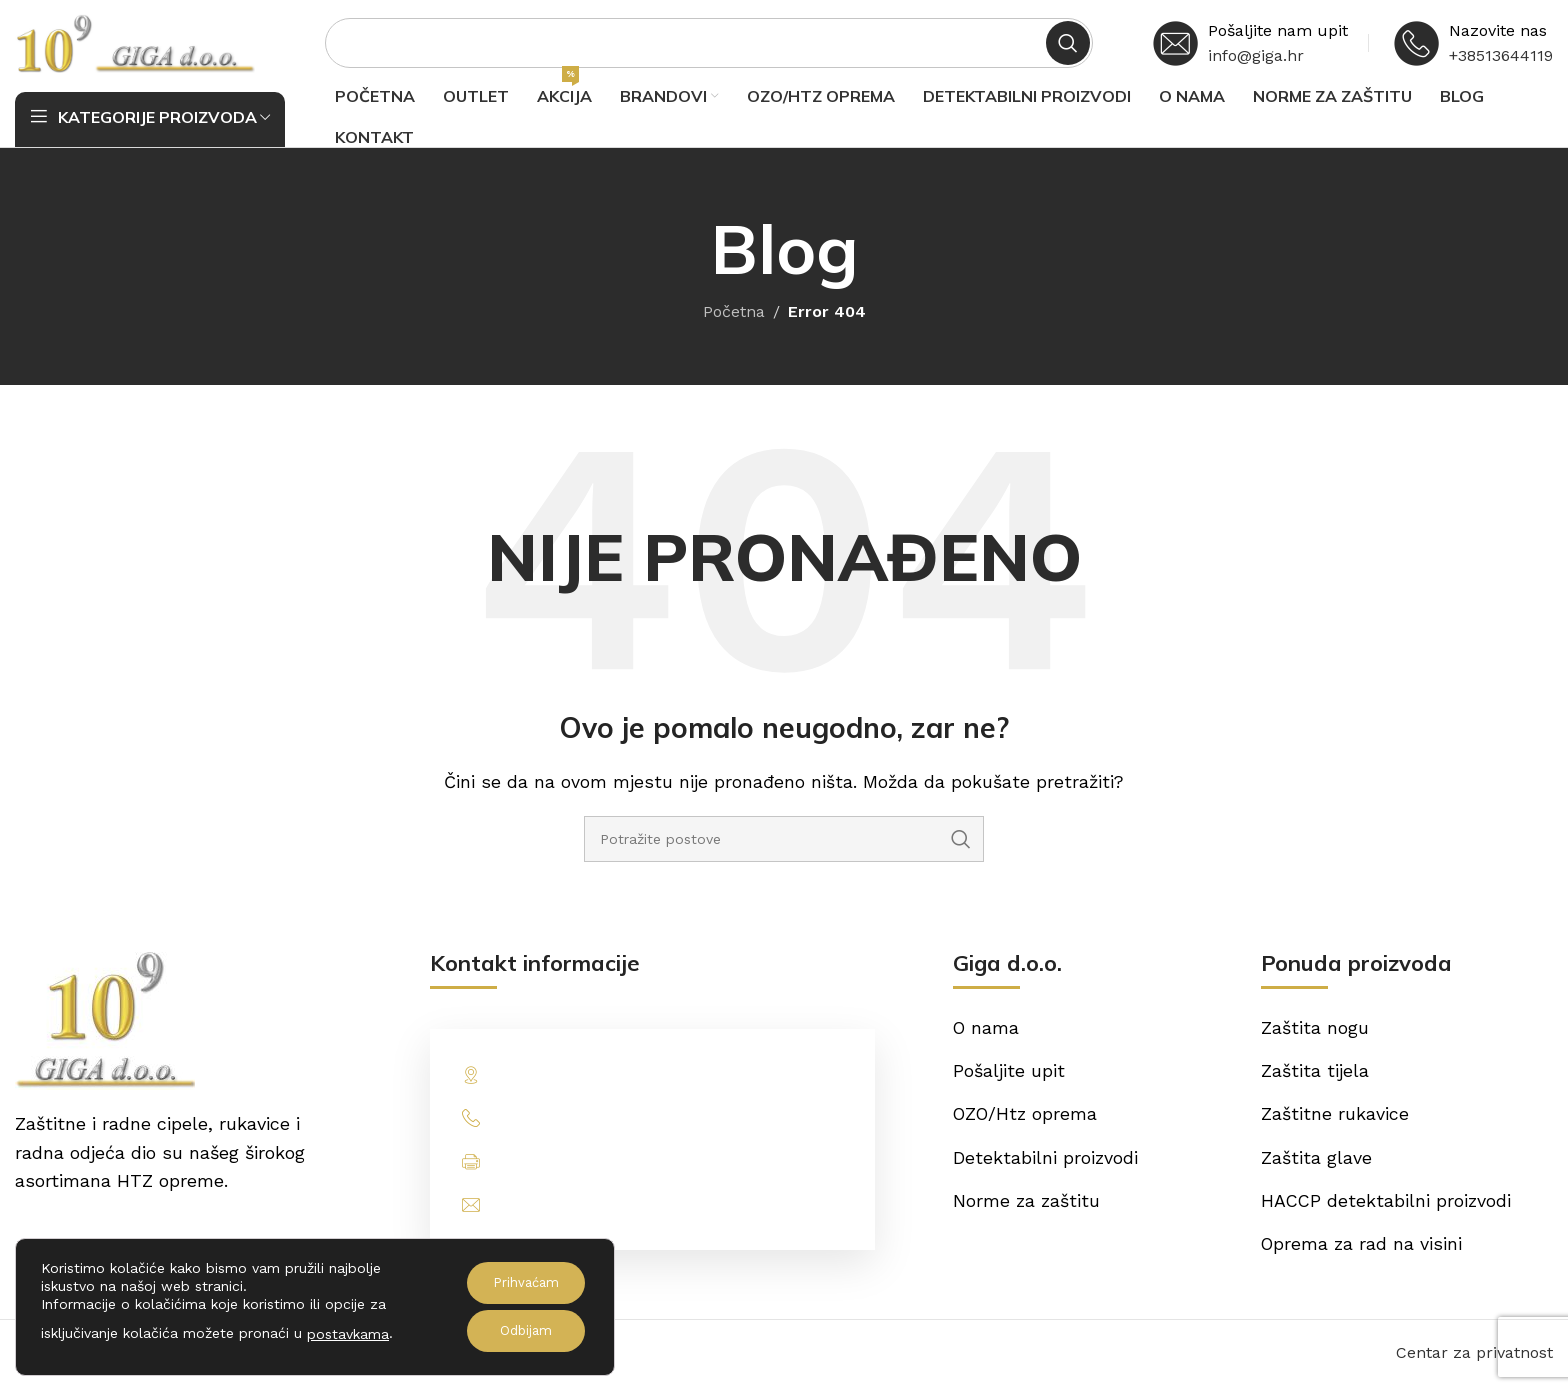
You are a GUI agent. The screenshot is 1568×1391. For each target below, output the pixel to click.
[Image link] (105, 1022)
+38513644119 (1501, 57)
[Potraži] (709, 45)
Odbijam (520, 1331)
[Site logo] (135, 43)
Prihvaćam (520, 1283)
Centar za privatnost (1474, 1358)
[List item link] (653, 1122)
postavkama (348, 1334)
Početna (734, 315)
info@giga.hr (1256, 57)
